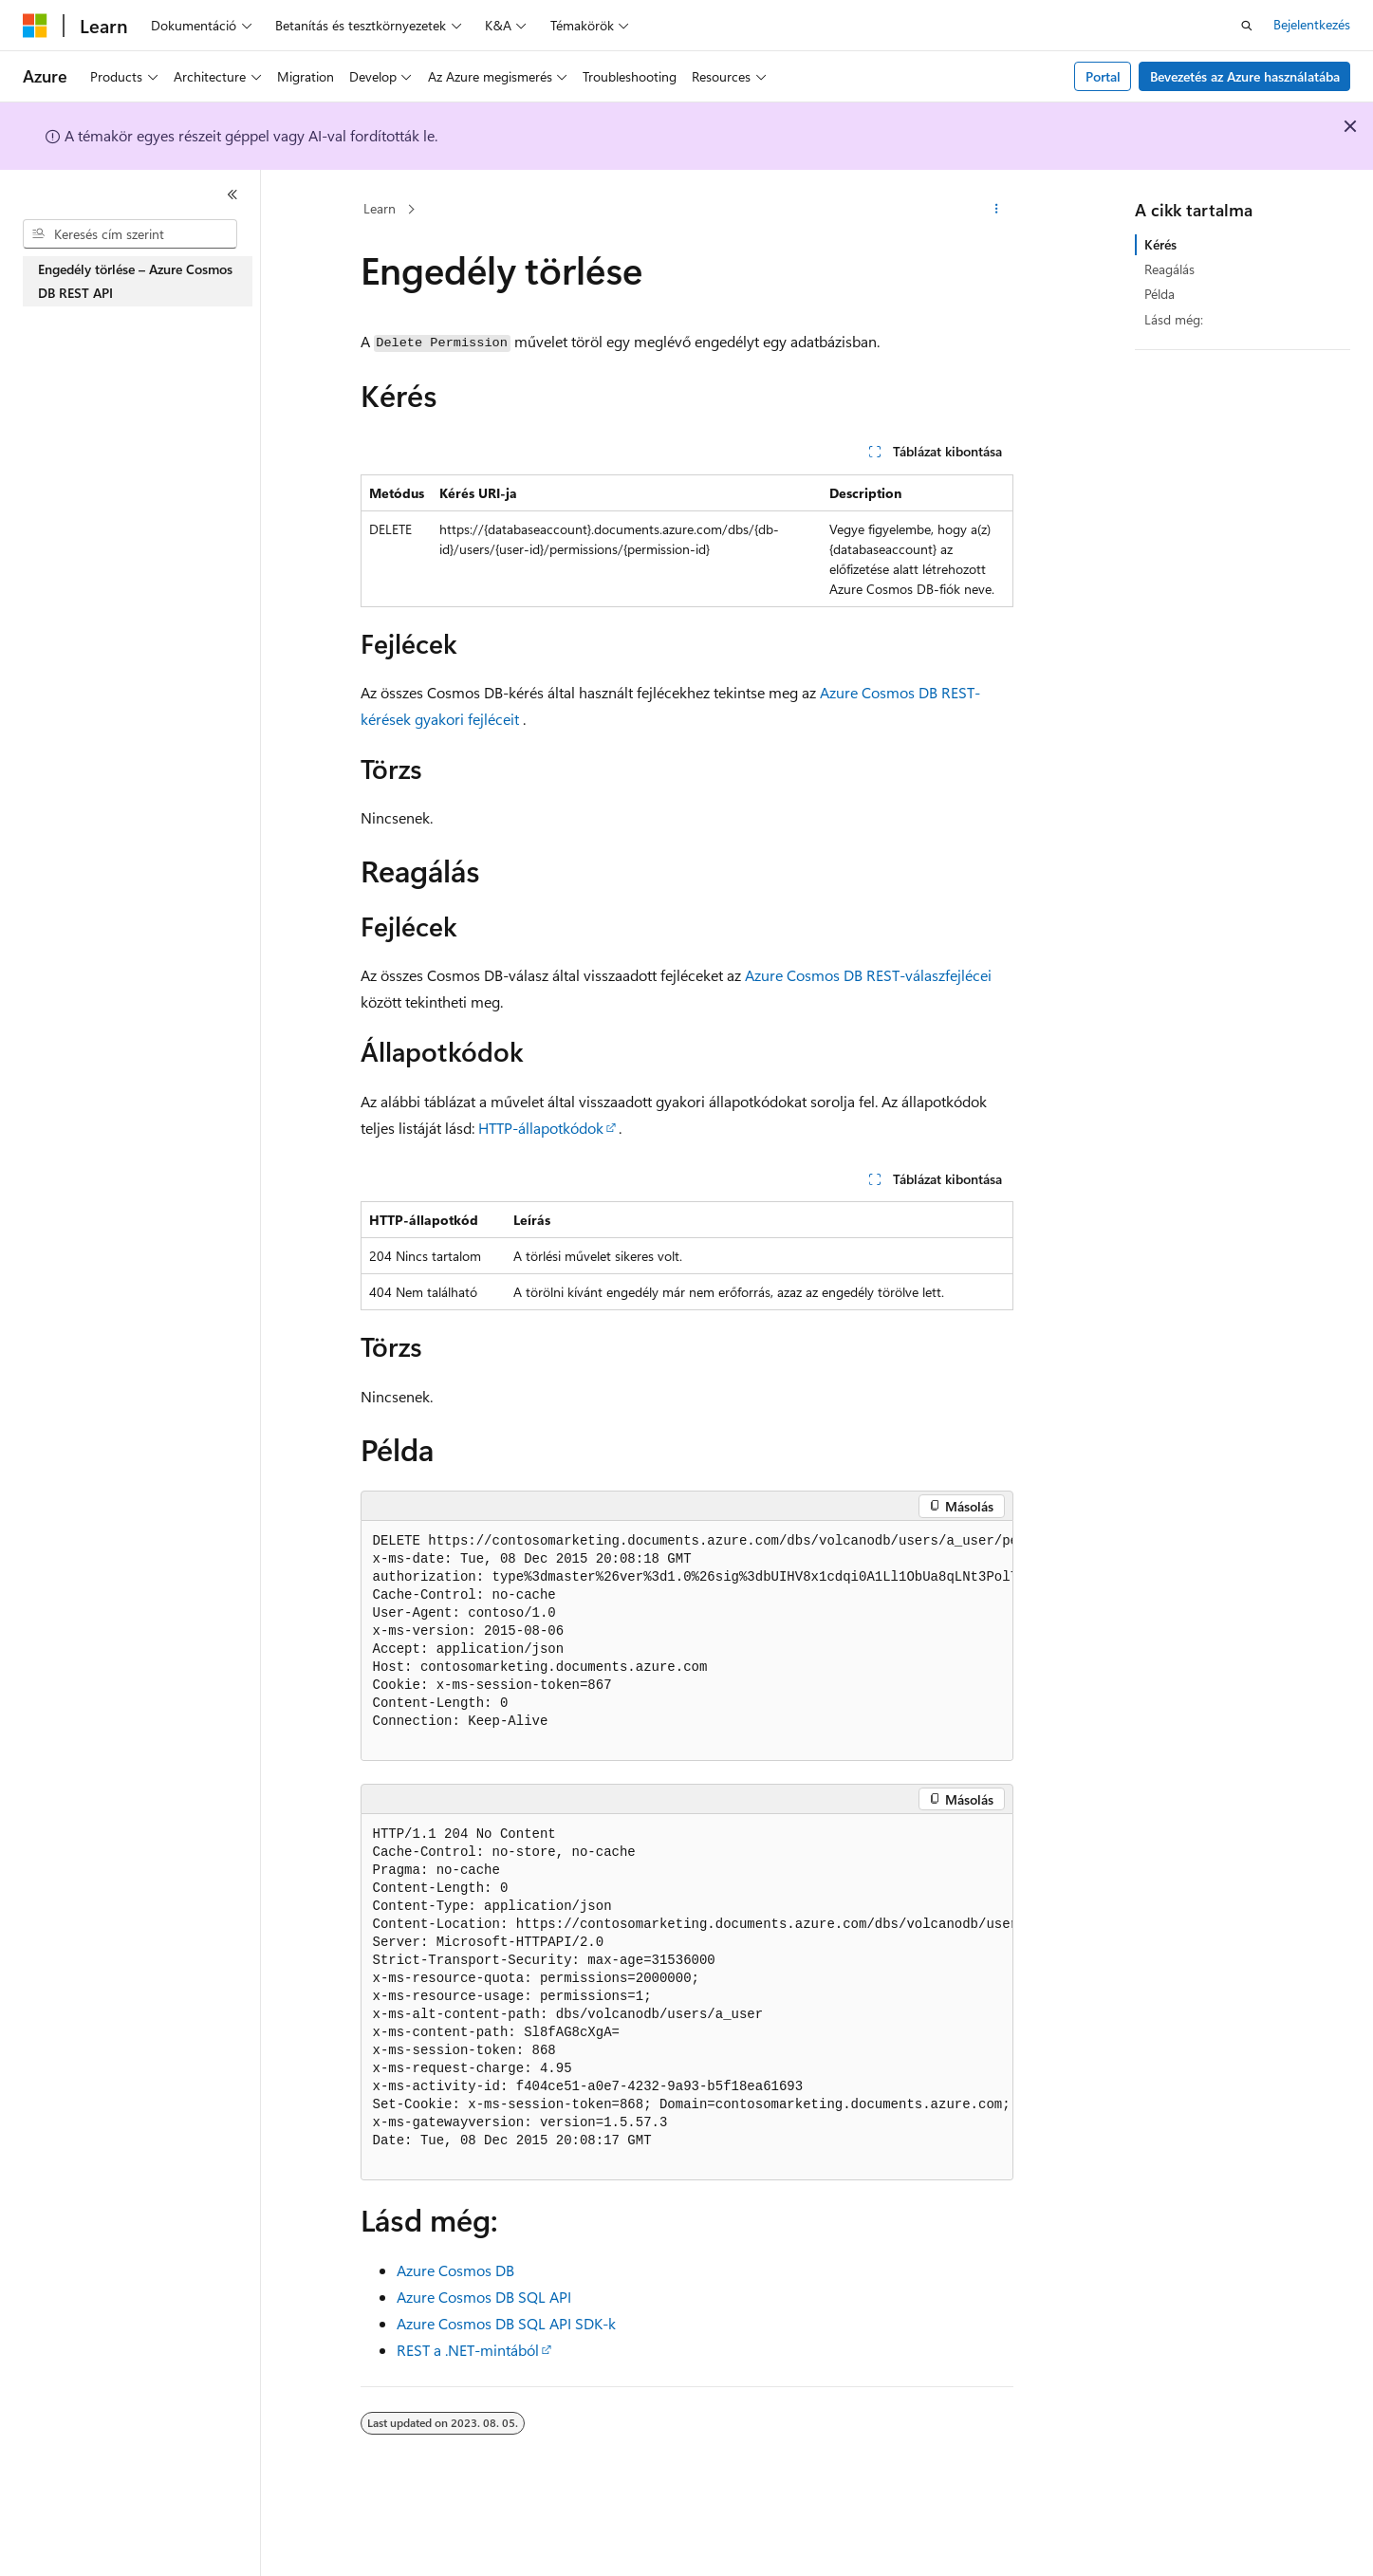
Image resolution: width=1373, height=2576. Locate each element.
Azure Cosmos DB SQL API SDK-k (506, 2323)
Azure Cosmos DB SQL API (484, 2297)
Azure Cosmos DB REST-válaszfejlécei (868, 975)
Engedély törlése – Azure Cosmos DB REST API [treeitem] (135, 281)
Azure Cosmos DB (455, 2270)
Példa (1159, 294)
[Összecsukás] (232, 194)
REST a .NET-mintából (468, 2350)
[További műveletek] (995, 210)
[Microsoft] (35, 25)
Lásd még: (1173, 319)
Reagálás (1169, 269)
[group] (687, 1641)
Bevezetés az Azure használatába (1245, 76)
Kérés (1160, 244)
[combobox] (130, 234)
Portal (1103, 76)
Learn (379, 208)
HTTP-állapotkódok (540, 1128)
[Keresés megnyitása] (1247, 26)
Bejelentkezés (1311, 24)
